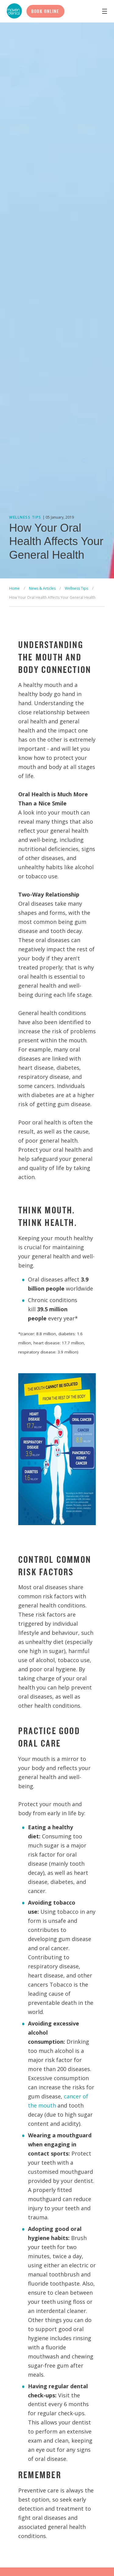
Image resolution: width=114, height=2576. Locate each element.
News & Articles (42, 588)
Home (14, 588)
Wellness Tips (76, 588)
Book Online (45, 11)
